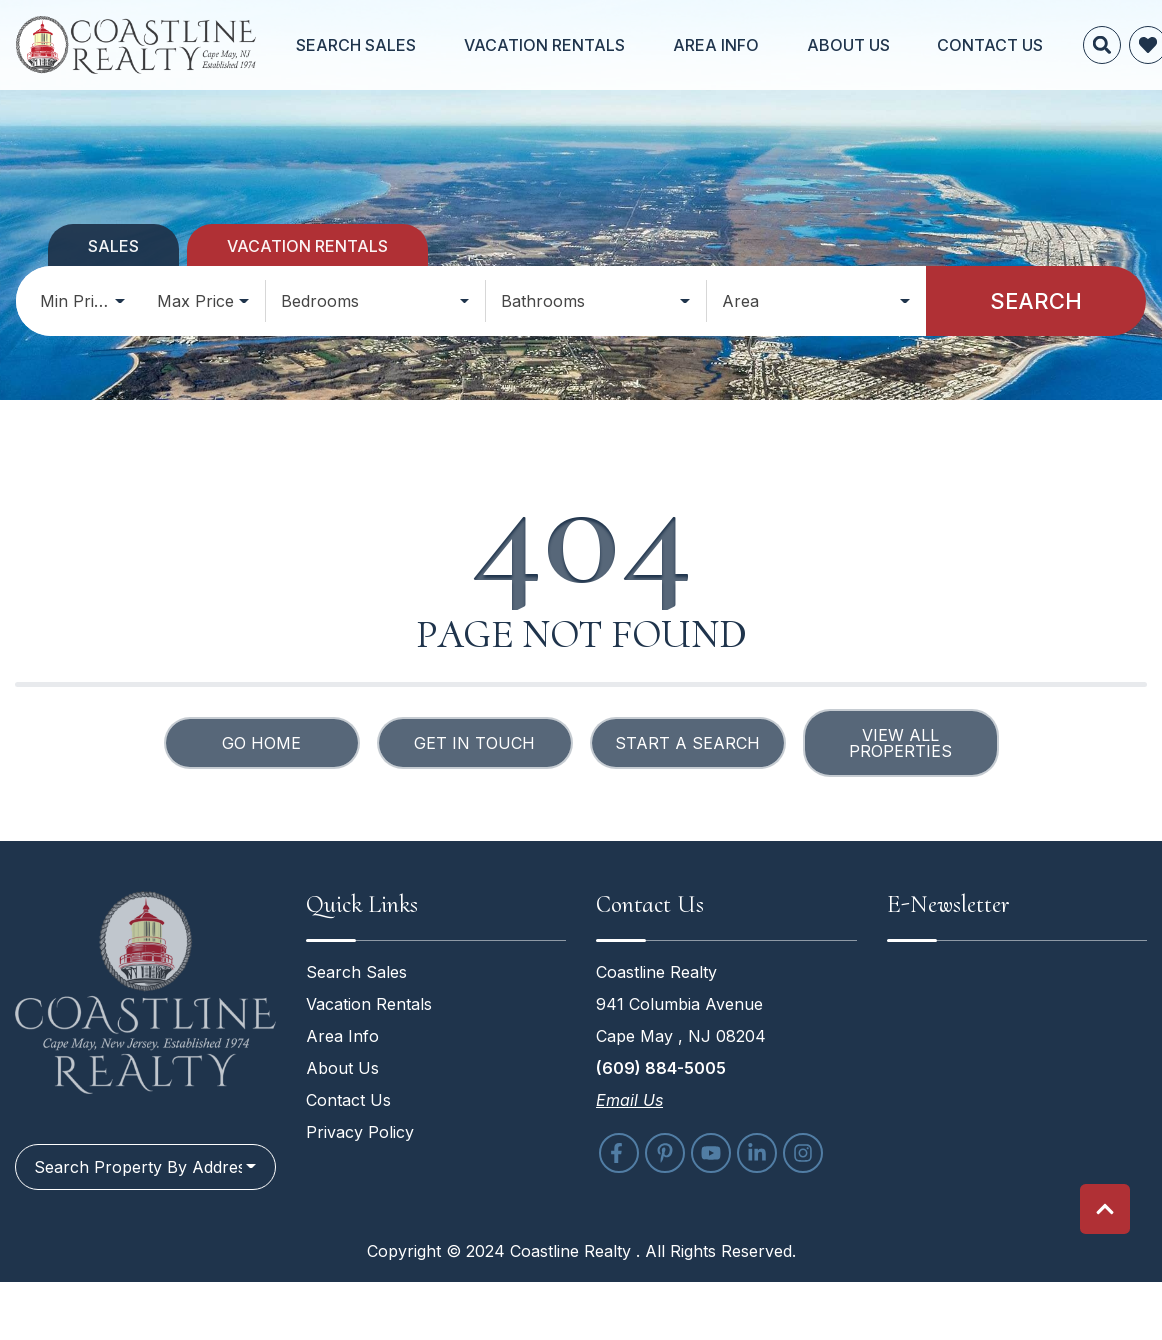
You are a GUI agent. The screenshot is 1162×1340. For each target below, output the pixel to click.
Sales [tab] (113, 246)
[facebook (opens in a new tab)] (619, 1153)
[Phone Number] (1126, 45)
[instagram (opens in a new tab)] (803, 1153)
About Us (780, 45)
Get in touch (474, 743)
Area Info (680, 45)
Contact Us (891, 45)
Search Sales (384, 45)
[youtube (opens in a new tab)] (711, 1153)
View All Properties (900, 743)
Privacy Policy (360, 1132)
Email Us (629, 1100)
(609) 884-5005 (661, 1068)
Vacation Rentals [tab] (307, 246)
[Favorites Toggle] (1033, 45)
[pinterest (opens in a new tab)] (665, 1153)
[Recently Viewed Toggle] (1079, 45)
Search (1036, 301)
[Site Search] (987, 45)
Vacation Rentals (540, 45)
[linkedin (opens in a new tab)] (757, 1153)
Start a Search (687, 743)
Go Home (261, 743)
